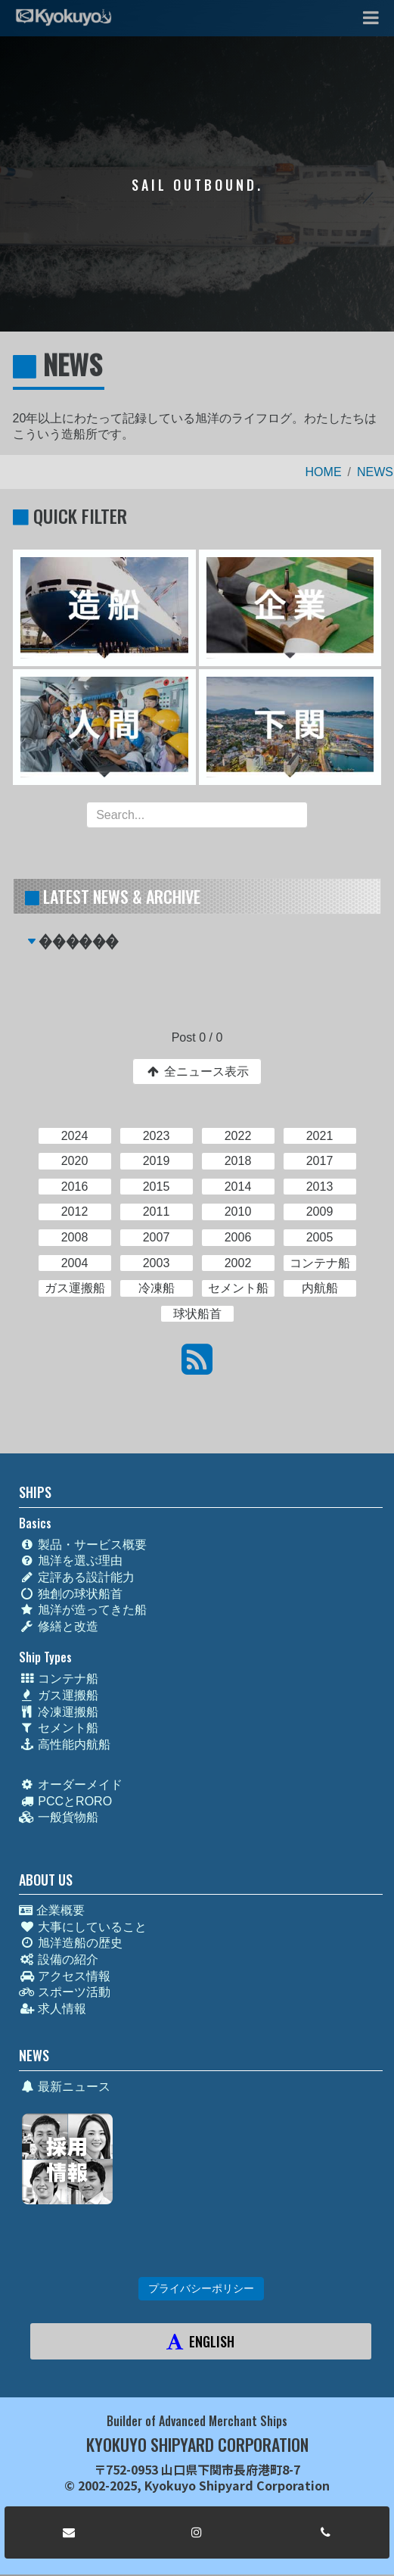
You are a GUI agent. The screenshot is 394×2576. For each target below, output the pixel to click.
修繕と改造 (58, 1626)
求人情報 (52, 2008)
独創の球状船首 (71, 1593)
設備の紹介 (58, 1959)
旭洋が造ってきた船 (83, 1609)
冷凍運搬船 (58, 1711)
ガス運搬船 (58, 1695)
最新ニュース (64, 2086)
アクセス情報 (64, 1976)
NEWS (375, 472)
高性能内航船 (64, 1744)
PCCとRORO (65, 1801)
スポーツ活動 (64, 1992)
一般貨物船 (58, 1817)
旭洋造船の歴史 (71, 1942)
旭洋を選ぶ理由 (71, 1560)
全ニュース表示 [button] (197, 1071)
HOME (324, 472)
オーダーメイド (71, 1784)
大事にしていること (83, 1926)
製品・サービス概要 (83, 1544)
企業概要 (51, 1910)
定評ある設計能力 (77, 1577)
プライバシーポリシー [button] (201, 2288)
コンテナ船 (58, 1678)
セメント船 (58, 1727)
